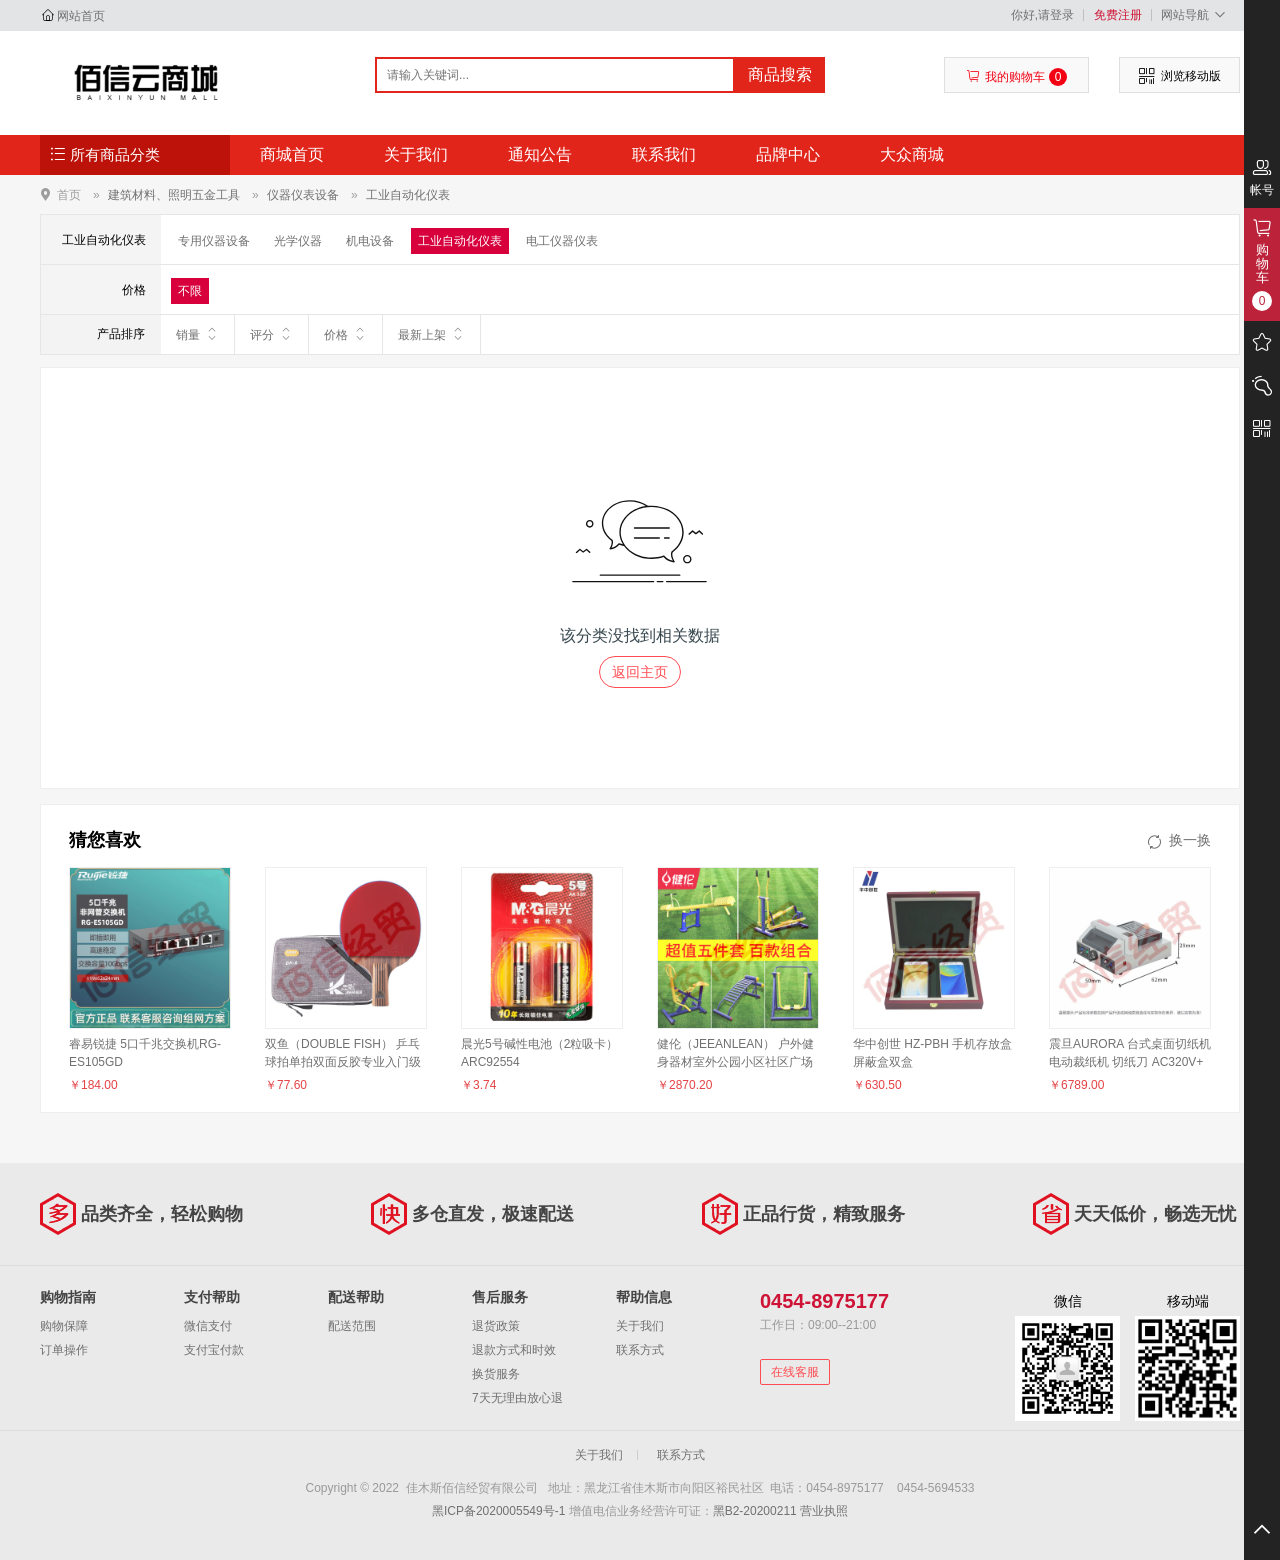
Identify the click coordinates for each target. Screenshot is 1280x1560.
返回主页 (640, 672)
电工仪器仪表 (562, 241)
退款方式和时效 (514, 1350)
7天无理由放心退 (517, 1398)
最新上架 (431, 334)
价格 (345, 334)
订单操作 (64, 1350)
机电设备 (370, 241)
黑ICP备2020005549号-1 (498, 1511)
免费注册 (1118, 15)
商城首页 (292, 154)
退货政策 (496, 1326)
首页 (69, 194)
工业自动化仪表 (408, 195)
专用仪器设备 (214, 241)
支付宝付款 (214, 1350)
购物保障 (64, 1326)
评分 (271, 334)
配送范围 (352, 1326)
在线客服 (795, 1372)
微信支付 (208, 1326)
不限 (190, 291)
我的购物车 (1016, 77)
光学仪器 (298, 241)
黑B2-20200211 (755, 1511)
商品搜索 (780, 74)
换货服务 (496, 1374)
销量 (197, 334)
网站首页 (81, 16)
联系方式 (640, 1350)
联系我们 (664, 154)
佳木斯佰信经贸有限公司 (146, 82)
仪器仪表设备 (303, 195)
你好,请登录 (1042, 15)
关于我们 (416, 154)
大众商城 (912, 154)
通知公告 (540, 154)
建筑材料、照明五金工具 (174, 195)
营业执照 (824, 1511)
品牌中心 (788, 154)
